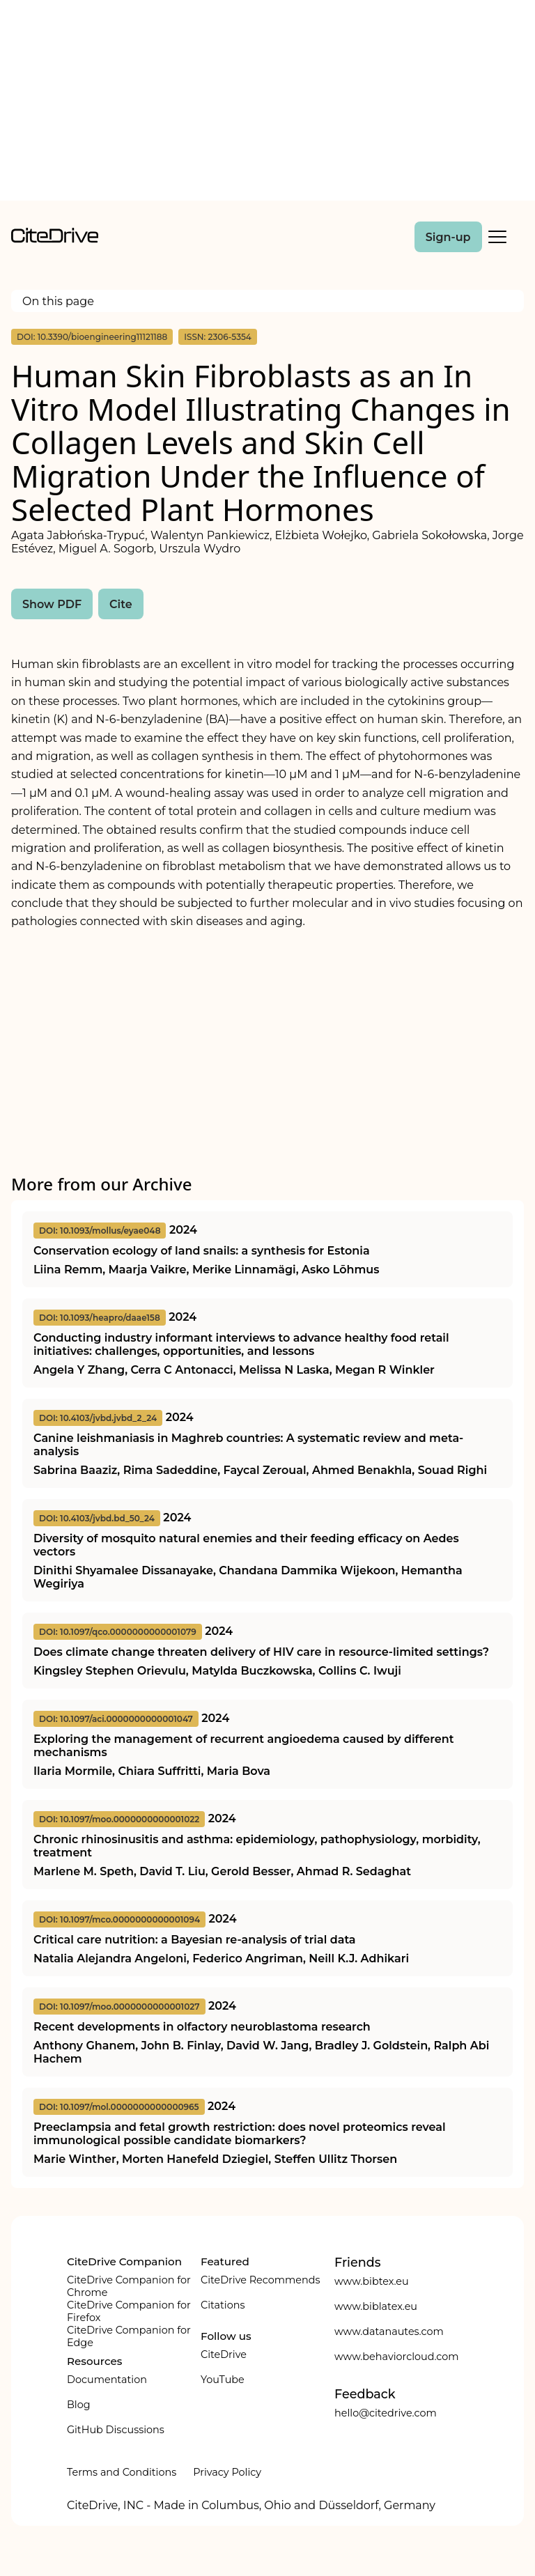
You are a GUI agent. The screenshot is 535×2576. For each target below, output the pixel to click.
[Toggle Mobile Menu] (497, 237)
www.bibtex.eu (371, 2281)
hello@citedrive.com (385, 2413)
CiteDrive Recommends (260, 2280)
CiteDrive (224, 2354)
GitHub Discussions (115, 2429)
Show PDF (52, 604)
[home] (54, 239)
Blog (79, 2404)
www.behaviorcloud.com (396, 2356)
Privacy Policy (227, 2472)
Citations (223, 2305)
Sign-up (448, 237)
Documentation (107, 2379)
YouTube (223, 2379)
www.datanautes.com (389, 2331)
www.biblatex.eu (375, 2306)
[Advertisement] (267, 103)
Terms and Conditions (121, 2472)
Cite (120, 604)
